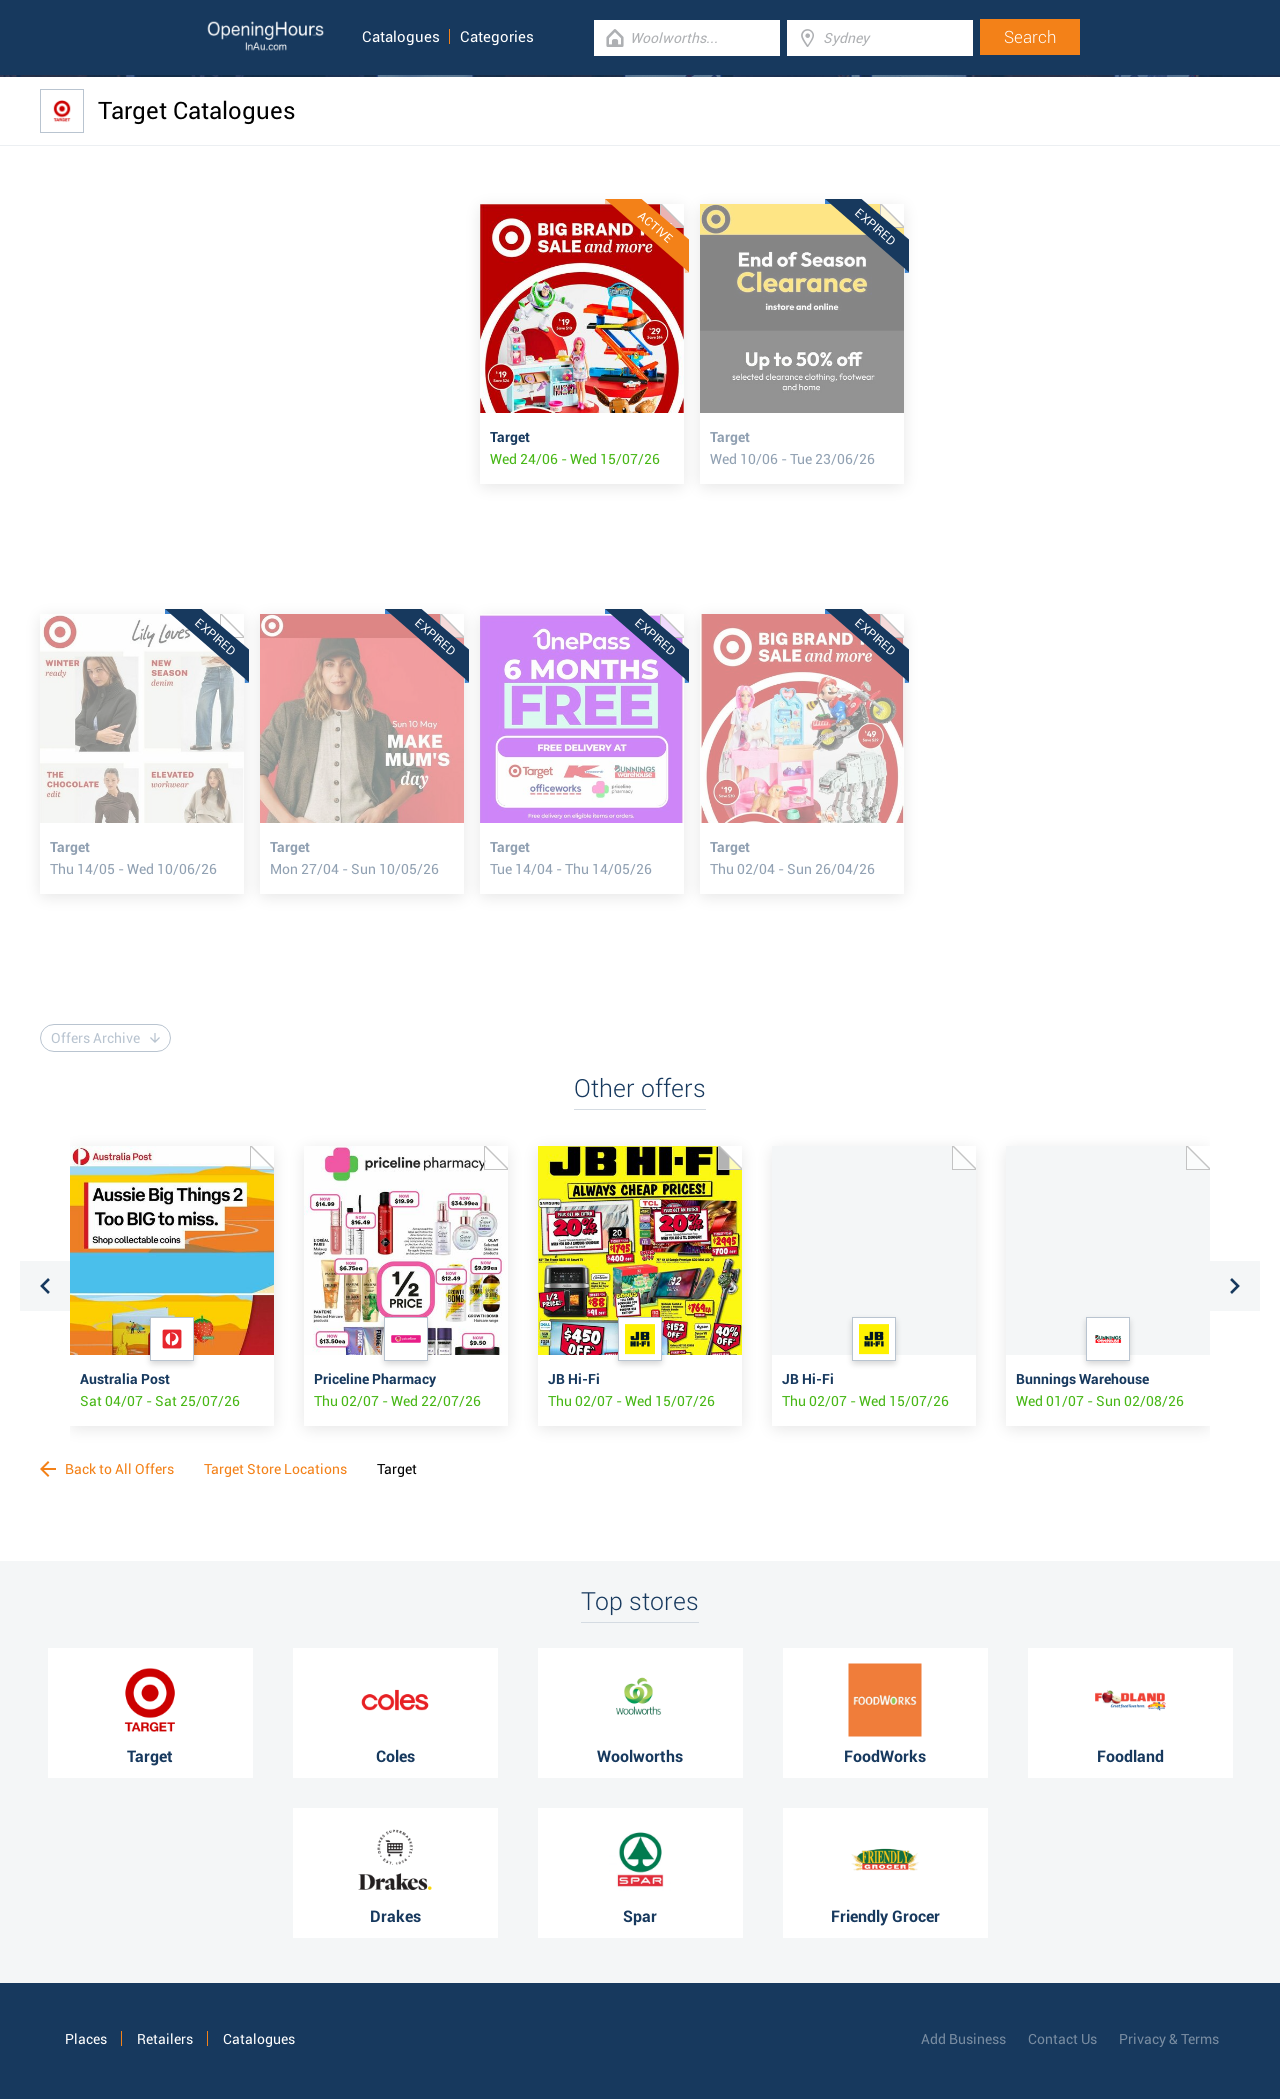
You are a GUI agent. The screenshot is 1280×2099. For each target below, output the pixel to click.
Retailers (165, 2039)
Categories (497, 37)
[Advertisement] (260, 344)
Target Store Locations (275, 1469)
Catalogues (401, 37)
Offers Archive (105, 1038)
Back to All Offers (107, 1469)
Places (86, 2039)
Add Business (963, 2039)
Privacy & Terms (1169, 2039)
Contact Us (1062, 2039)
